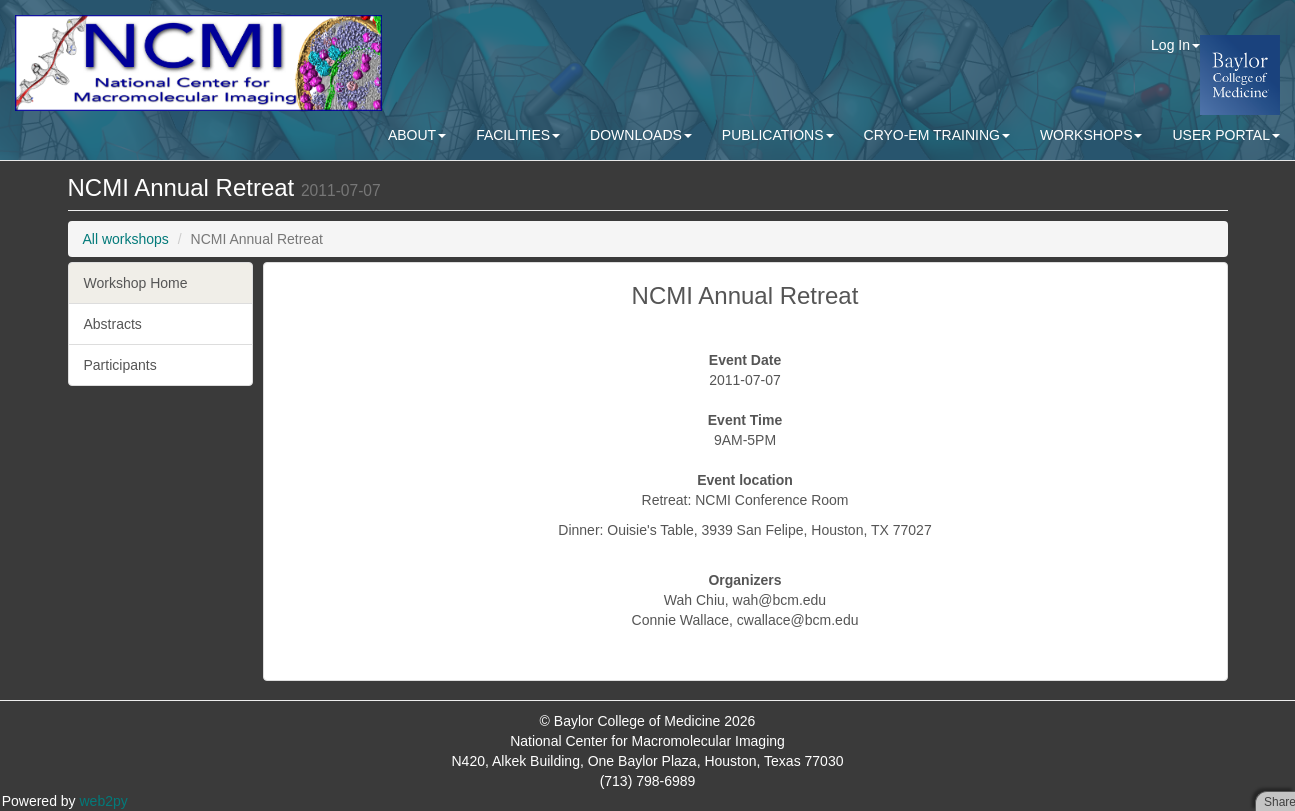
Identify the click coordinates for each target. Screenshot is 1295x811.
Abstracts (113, 324)
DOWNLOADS (641, 135)
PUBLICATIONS (778, 135)
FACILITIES (518, 135)
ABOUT (417, 135)
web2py (104, 801)
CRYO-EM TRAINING (937, 135)
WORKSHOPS (1091, 135)
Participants (120, 365)
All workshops (126, 239)
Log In (1175, 45)
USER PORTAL (1226, 135)
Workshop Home (136, 283)
